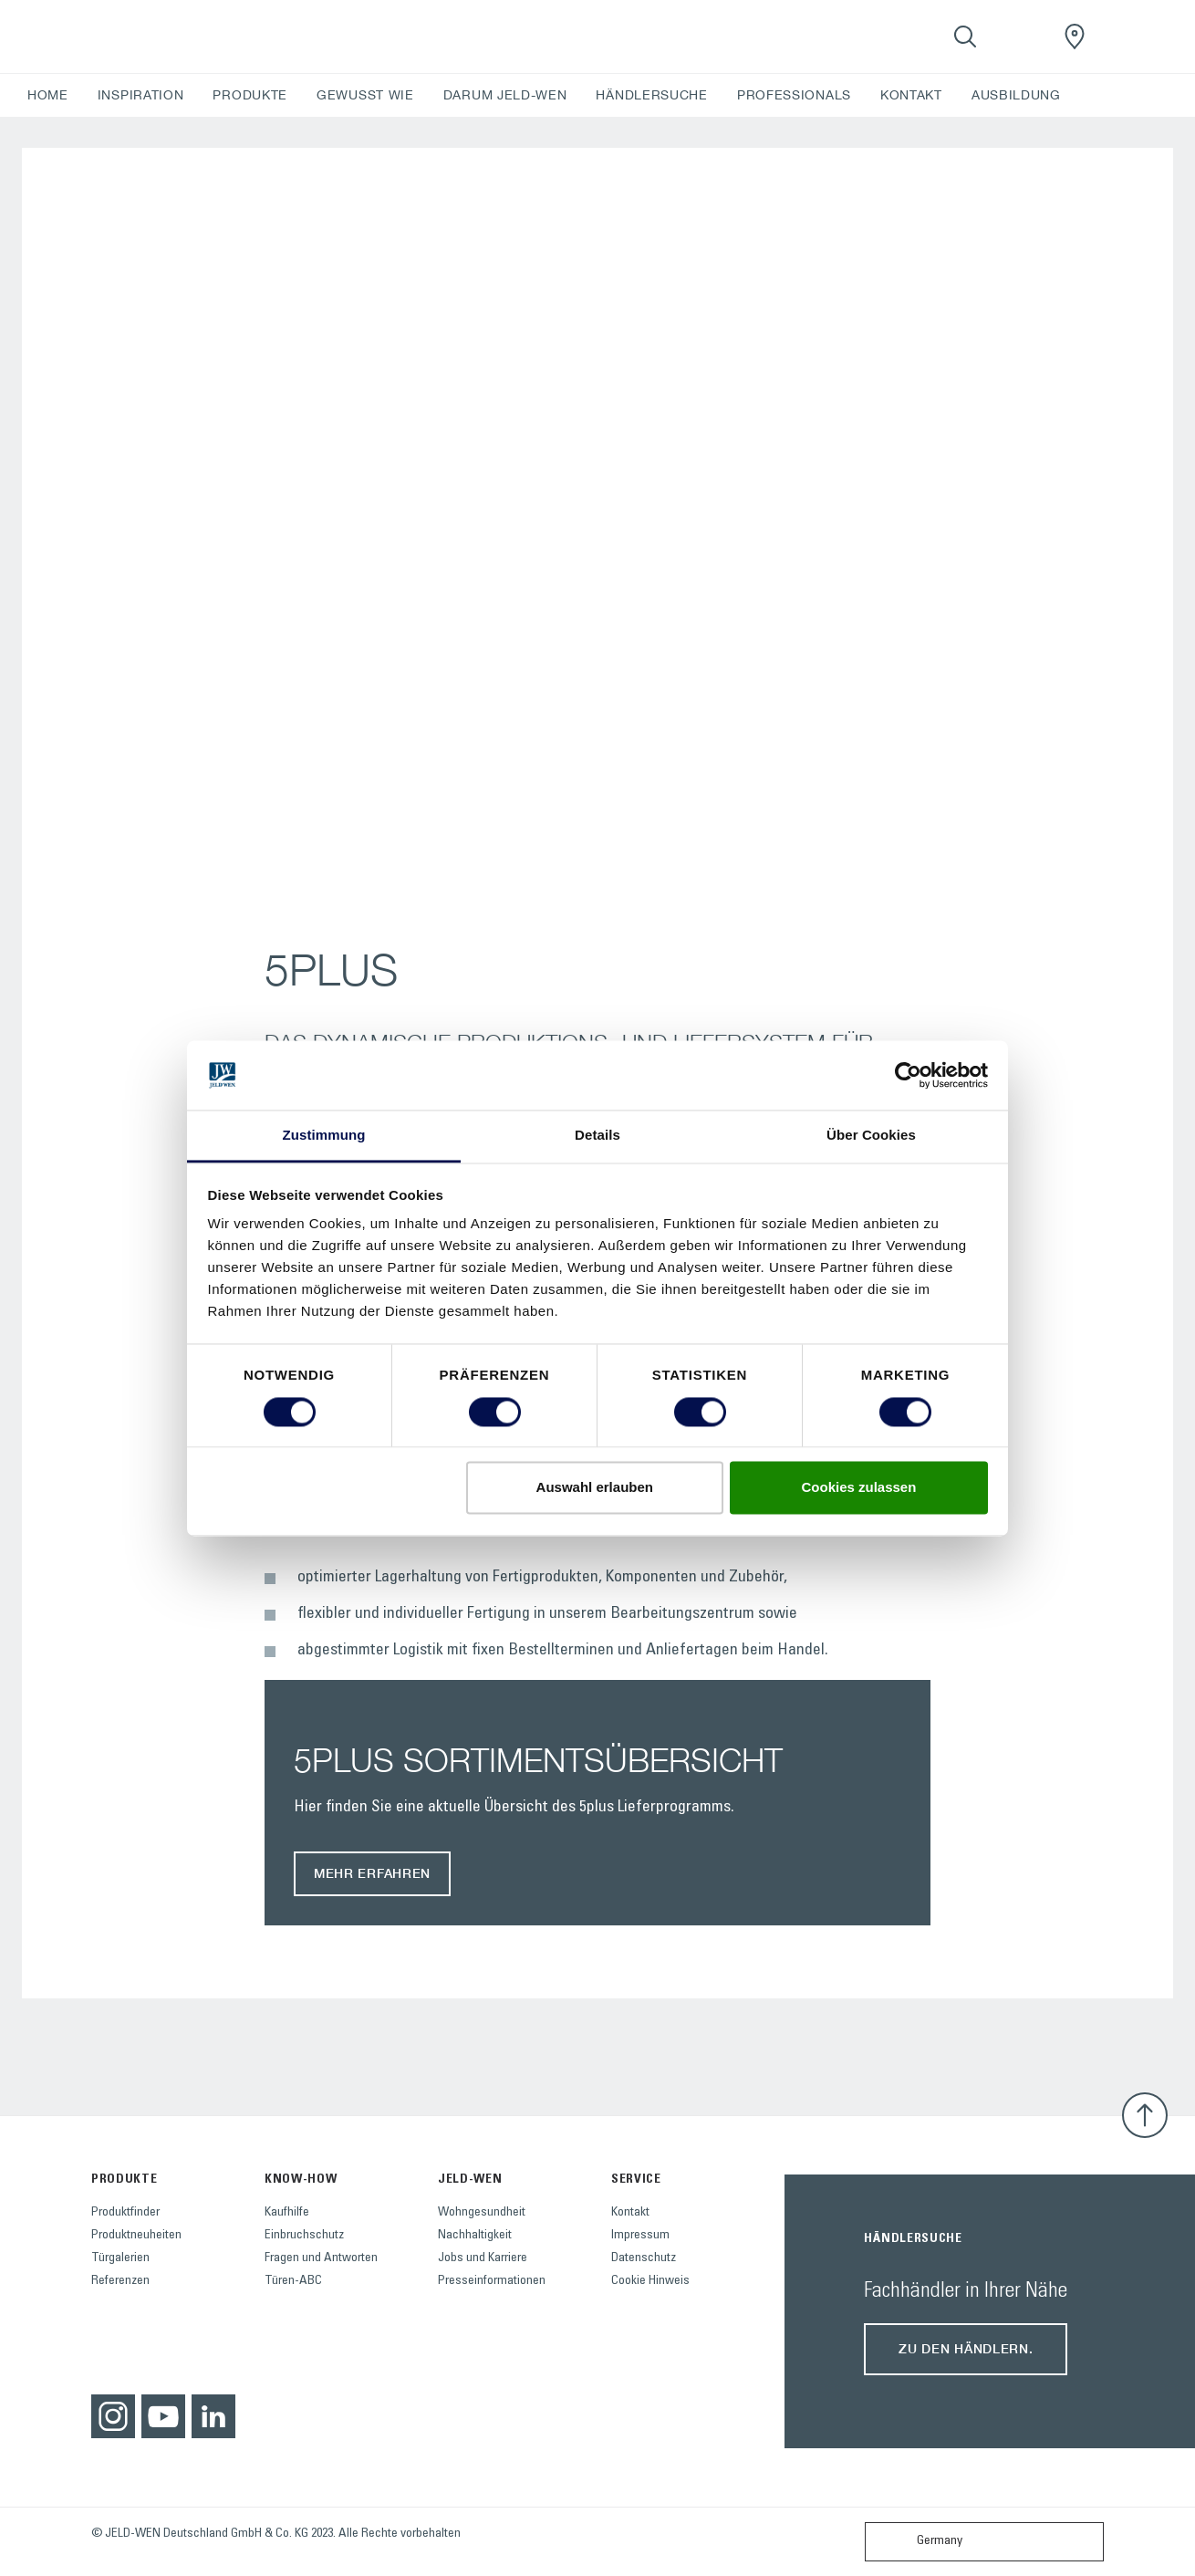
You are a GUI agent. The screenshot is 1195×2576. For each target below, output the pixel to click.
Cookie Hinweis (650, 2281)
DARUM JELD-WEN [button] (505, 95)
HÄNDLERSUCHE (651, 95)
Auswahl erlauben (594, 1488)
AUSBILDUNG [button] (1016, 95)
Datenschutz (643, 2258)
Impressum (640, 2235)
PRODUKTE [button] (250, 95)
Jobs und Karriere (482, 2258)
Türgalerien (120, 2258)
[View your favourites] (1019, 36)
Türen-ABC (293, 2281)
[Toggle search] (965, 36)
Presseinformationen (492, 2281)
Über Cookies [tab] (871, 1135)
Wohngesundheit (481, 2212)
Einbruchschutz (304, 2235)
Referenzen (120, 2281)
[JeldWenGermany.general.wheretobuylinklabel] (1074, 36)
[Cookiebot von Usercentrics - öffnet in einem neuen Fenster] (908, 1075)
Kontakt (630, 2212)
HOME (47, 95)
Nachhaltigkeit (475, 2235)
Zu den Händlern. (966, 2348)
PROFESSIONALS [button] (794, 95)
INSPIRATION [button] (141, 95)
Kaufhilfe (287, 2212)
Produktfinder (125, 2212)
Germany (917, 2541)
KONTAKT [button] (911, 95)
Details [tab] (597, 1135)
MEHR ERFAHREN (372, 1873)
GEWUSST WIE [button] (365, 95)
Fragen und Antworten (321, 2258)
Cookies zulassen (858, 1488)
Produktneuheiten (136, 2235)
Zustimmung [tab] (324, 1135)
